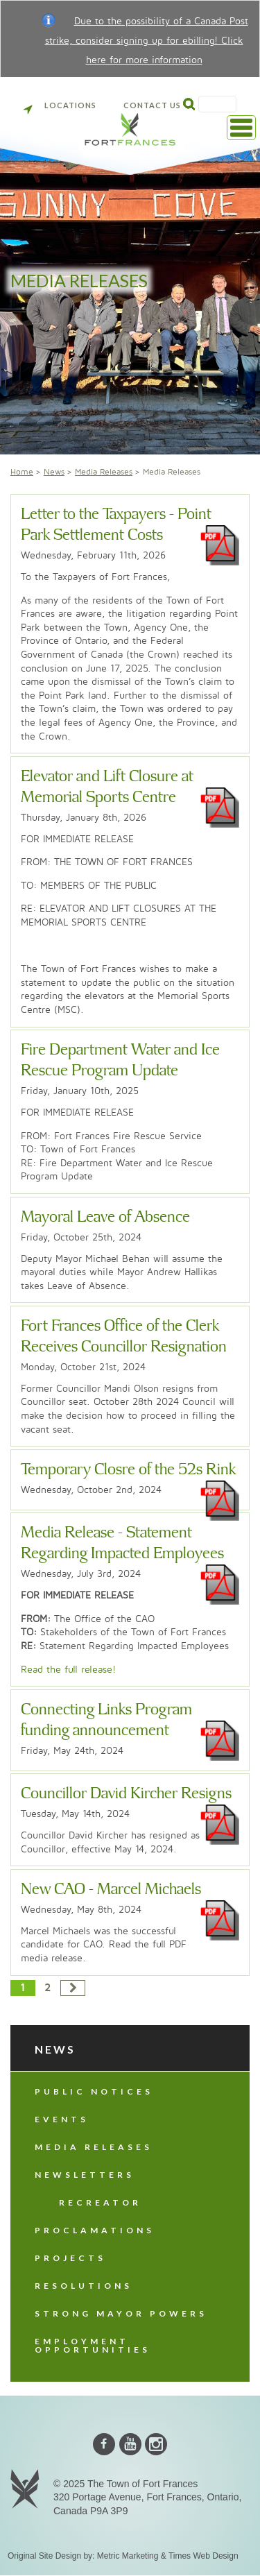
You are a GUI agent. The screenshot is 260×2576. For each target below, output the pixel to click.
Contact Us (152, 105)
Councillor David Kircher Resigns (126, 1794)
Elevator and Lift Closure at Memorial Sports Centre (107, 787)
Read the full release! (68, 1669)
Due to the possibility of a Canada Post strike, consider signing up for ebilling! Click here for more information (146, 40)
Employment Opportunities (92, 2345)
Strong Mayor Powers (121, 2313)
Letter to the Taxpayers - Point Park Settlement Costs (116, 524)
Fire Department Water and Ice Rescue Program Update (120, 1060)
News (54, 472)
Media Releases (103, 472)
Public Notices (94, 2091)
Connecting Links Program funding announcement (106, 1720)
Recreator (100, 2202)
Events (62, 2119)
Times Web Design (203, 2556)
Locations (60, 105)
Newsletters (85, 2174)
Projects (70, 2258)
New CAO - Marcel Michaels (111, 1889)
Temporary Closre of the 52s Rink (128, 1470)
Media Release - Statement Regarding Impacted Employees (122, 1543)
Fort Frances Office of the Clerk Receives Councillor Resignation (124, 1336)
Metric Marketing (128, 2556)
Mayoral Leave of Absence (105, 1217)
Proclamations (95, 2230)
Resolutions (83, 2285)
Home (21, 472)
